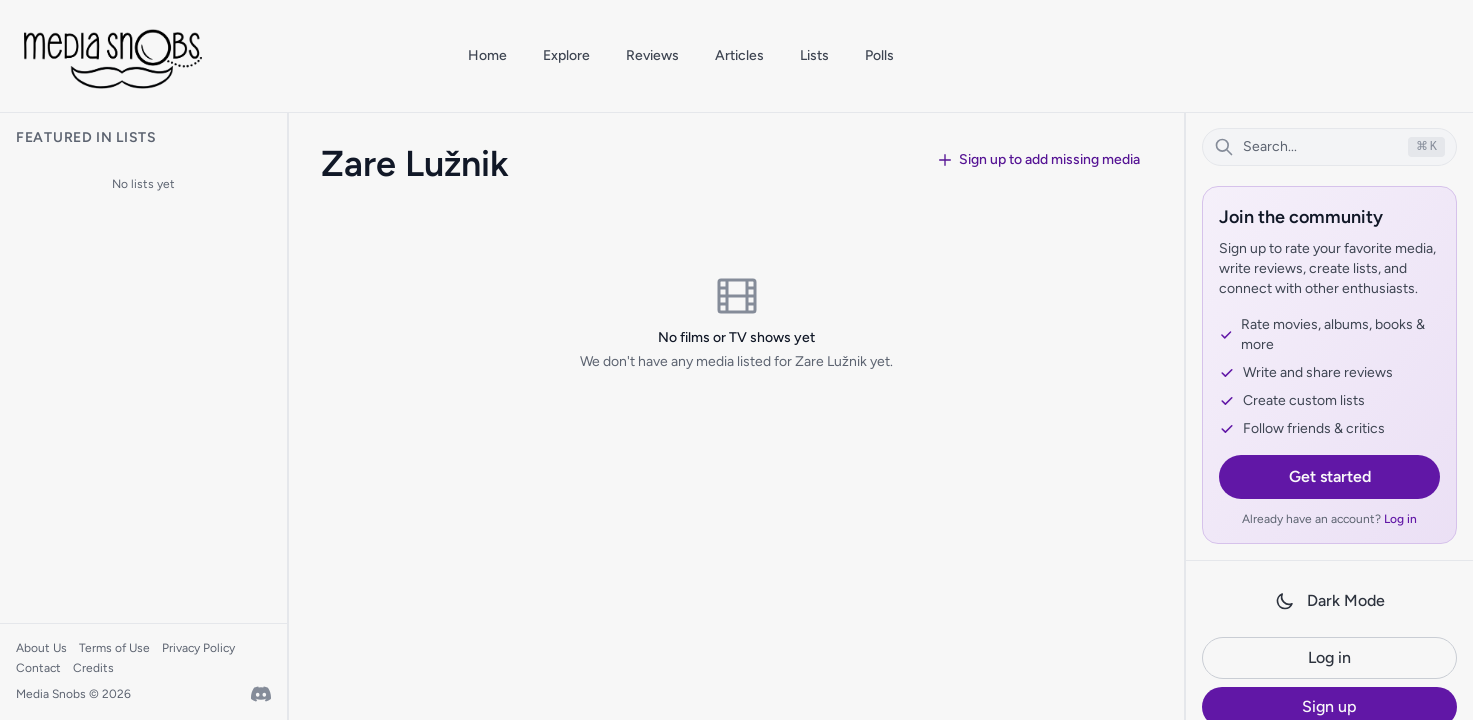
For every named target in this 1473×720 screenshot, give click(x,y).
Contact (38, 668)
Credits (93, 668)
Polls (879, 55)
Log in (1400, 519)
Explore (566, 55)
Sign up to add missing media (1038, 159)
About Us (41, 648)
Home (487, 55)
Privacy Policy (198, 648)
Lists (814, 55)
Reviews (652, 55)
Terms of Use (114, 648)
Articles (739, 55)
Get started (1330, 476)
